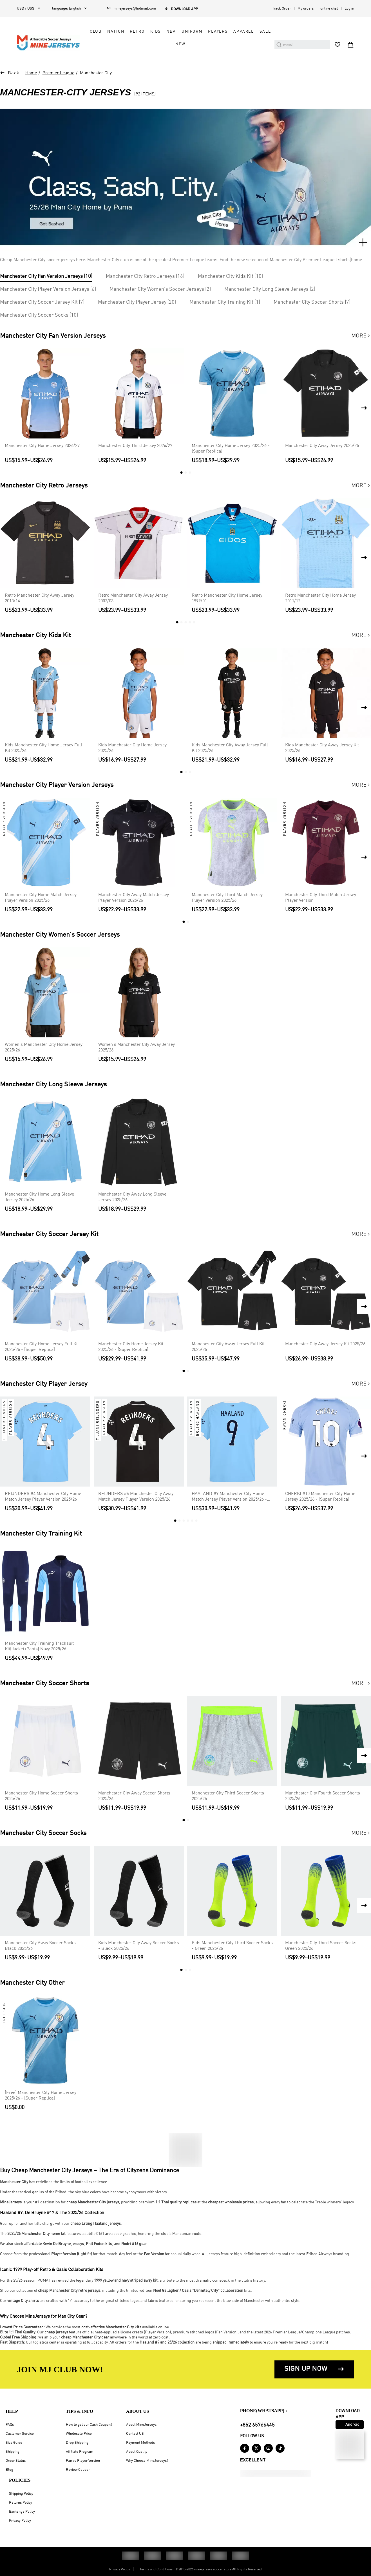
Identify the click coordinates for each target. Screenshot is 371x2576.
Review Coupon (78, 2470)
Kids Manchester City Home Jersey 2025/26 (132, 748)
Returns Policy (20, 2503)
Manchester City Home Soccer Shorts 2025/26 (41, 1796)
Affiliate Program (79, 2452)
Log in (349, 8)
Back (14, 73)
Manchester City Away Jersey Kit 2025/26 (325, 1344)
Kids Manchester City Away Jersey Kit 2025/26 (322, 748)
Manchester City (96, 73)
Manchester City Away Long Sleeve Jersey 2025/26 (132, 1197)
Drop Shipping (77, 2443)
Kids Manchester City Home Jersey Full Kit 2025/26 (43, 748)
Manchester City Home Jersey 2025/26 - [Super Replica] (231, 449)
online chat (329, 8)
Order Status (16, 2461)
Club (96, 31)
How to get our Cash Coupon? (89, 2425)
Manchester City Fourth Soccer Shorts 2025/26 (322, 1796)
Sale (265, 31)
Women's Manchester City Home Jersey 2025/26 (43, 1047)
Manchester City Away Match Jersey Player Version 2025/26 (133, 898)
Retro (137, 31)
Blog (9, 2470)
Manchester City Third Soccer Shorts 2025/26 (228, 1796)
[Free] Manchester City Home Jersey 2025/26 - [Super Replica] (40, 2096)
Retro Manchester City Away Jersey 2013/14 (39, 598)
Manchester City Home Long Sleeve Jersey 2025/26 (39, 1197)
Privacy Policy (20, 2521)
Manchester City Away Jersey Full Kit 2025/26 (228, 1347)
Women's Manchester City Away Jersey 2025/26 (136, 1047)
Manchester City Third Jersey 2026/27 (135, 446)
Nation (115, 31)
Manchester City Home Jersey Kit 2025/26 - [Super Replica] (130, 1347)
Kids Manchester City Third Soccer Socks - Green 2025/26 (232, 1946)
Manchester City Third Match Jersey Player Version (320, 898)
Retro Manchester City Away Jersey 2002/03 (133, 598)
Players (218, 31)
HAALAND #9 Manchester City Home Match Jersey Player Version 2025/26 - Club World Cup (229, 1497)
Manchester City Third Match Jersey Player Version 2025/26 (227, 898)
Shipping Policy (21, 2494)
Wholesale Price (79, 2434)
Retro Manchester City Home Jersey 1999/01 (227, 598)
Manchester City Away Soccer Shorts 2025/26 (134, 1796)
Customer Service (20, 2434)
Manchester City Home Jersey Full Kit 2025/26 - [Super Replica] (42, 1347)
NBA (171, 31)
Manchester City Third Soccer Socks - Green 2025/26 (322, 1946)
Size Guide (14, 2443)
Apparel (243, 31)
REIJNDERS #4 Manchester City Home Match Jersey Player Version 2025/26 (43, 1497)
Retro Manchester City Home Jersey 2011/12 (320, 598)
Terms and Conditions (156, 2569)
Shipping (12, 2452)
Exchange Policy (22, 2512)
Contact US (135, 2434)
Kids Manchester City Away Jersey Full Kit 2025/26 (230, 748)
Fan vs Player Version (83, 2461)
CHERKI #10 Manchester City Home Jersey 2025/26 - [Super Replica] (320, 1497)
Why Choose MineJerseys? (147, 2461)
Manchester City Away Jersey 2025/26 (322, 446)
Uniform (192, 31)
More (361, 336)
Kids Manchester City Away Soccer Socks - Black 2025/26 (138, 1946)
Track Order (281, 8)
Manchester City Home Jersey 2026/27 (42, 446)
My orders (306, 8)
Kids (155, 31)
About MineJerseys (141, 2425)
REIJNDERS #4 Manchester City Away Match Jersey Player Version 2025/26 (135, 1497)
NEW (180, 44)
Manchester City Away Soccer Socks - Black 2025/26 (42, 1946)
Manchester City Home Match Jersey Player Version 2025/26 (41, 898)
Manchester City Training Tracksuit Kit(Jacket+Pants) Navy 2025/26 (39, 1646)
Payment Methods (140, 2443)
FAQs (10, 2425)
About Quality (136, 2452)
